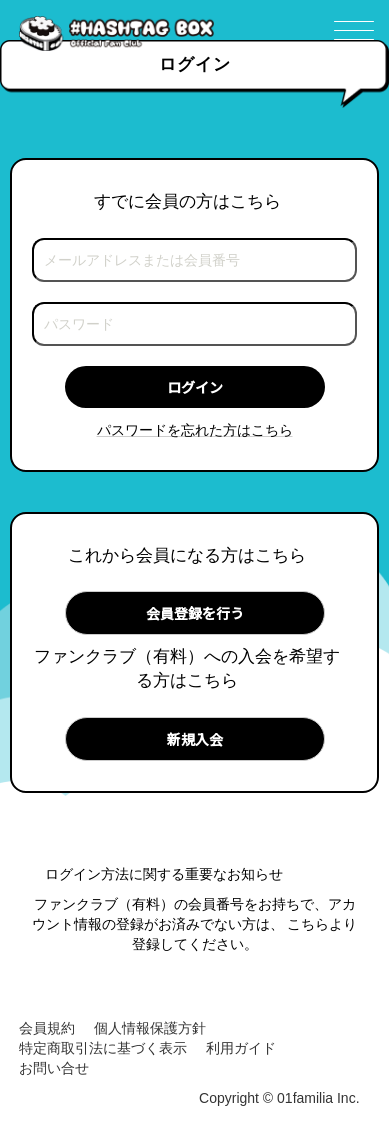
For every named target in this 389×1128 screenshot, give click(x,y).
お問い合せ (54, 1068)
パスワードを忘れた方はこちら (195, 430)
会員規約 (47, 1028)
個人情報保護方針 (150, 1028)
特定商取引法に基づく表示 (103, 1048)
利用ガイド (241, 1048)
